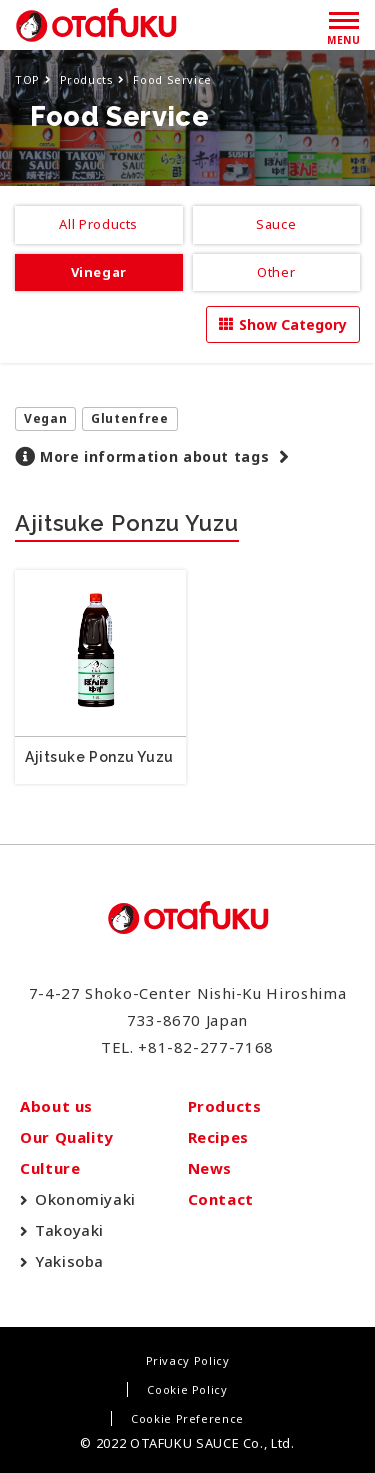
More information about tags (154, 456)
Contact (221, 1199)
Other (276, 272)
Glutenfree (129, 418)
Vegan (45, 418)
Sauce (276, 224)
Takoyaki (69, 1230)
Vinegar (99, 272)
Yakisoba (69, 1261)
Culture (50, 1168)
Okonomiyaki (85, 1199)
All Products (98, 224)
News (210, 1168)
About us (56, 1106)
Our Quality (67, 1137)
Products (87, 79)
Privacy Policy (188, 1360)
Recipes (218, 1137)
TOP (27, 79)
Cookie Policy (187, 1389)
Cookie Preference (187, 1418)
